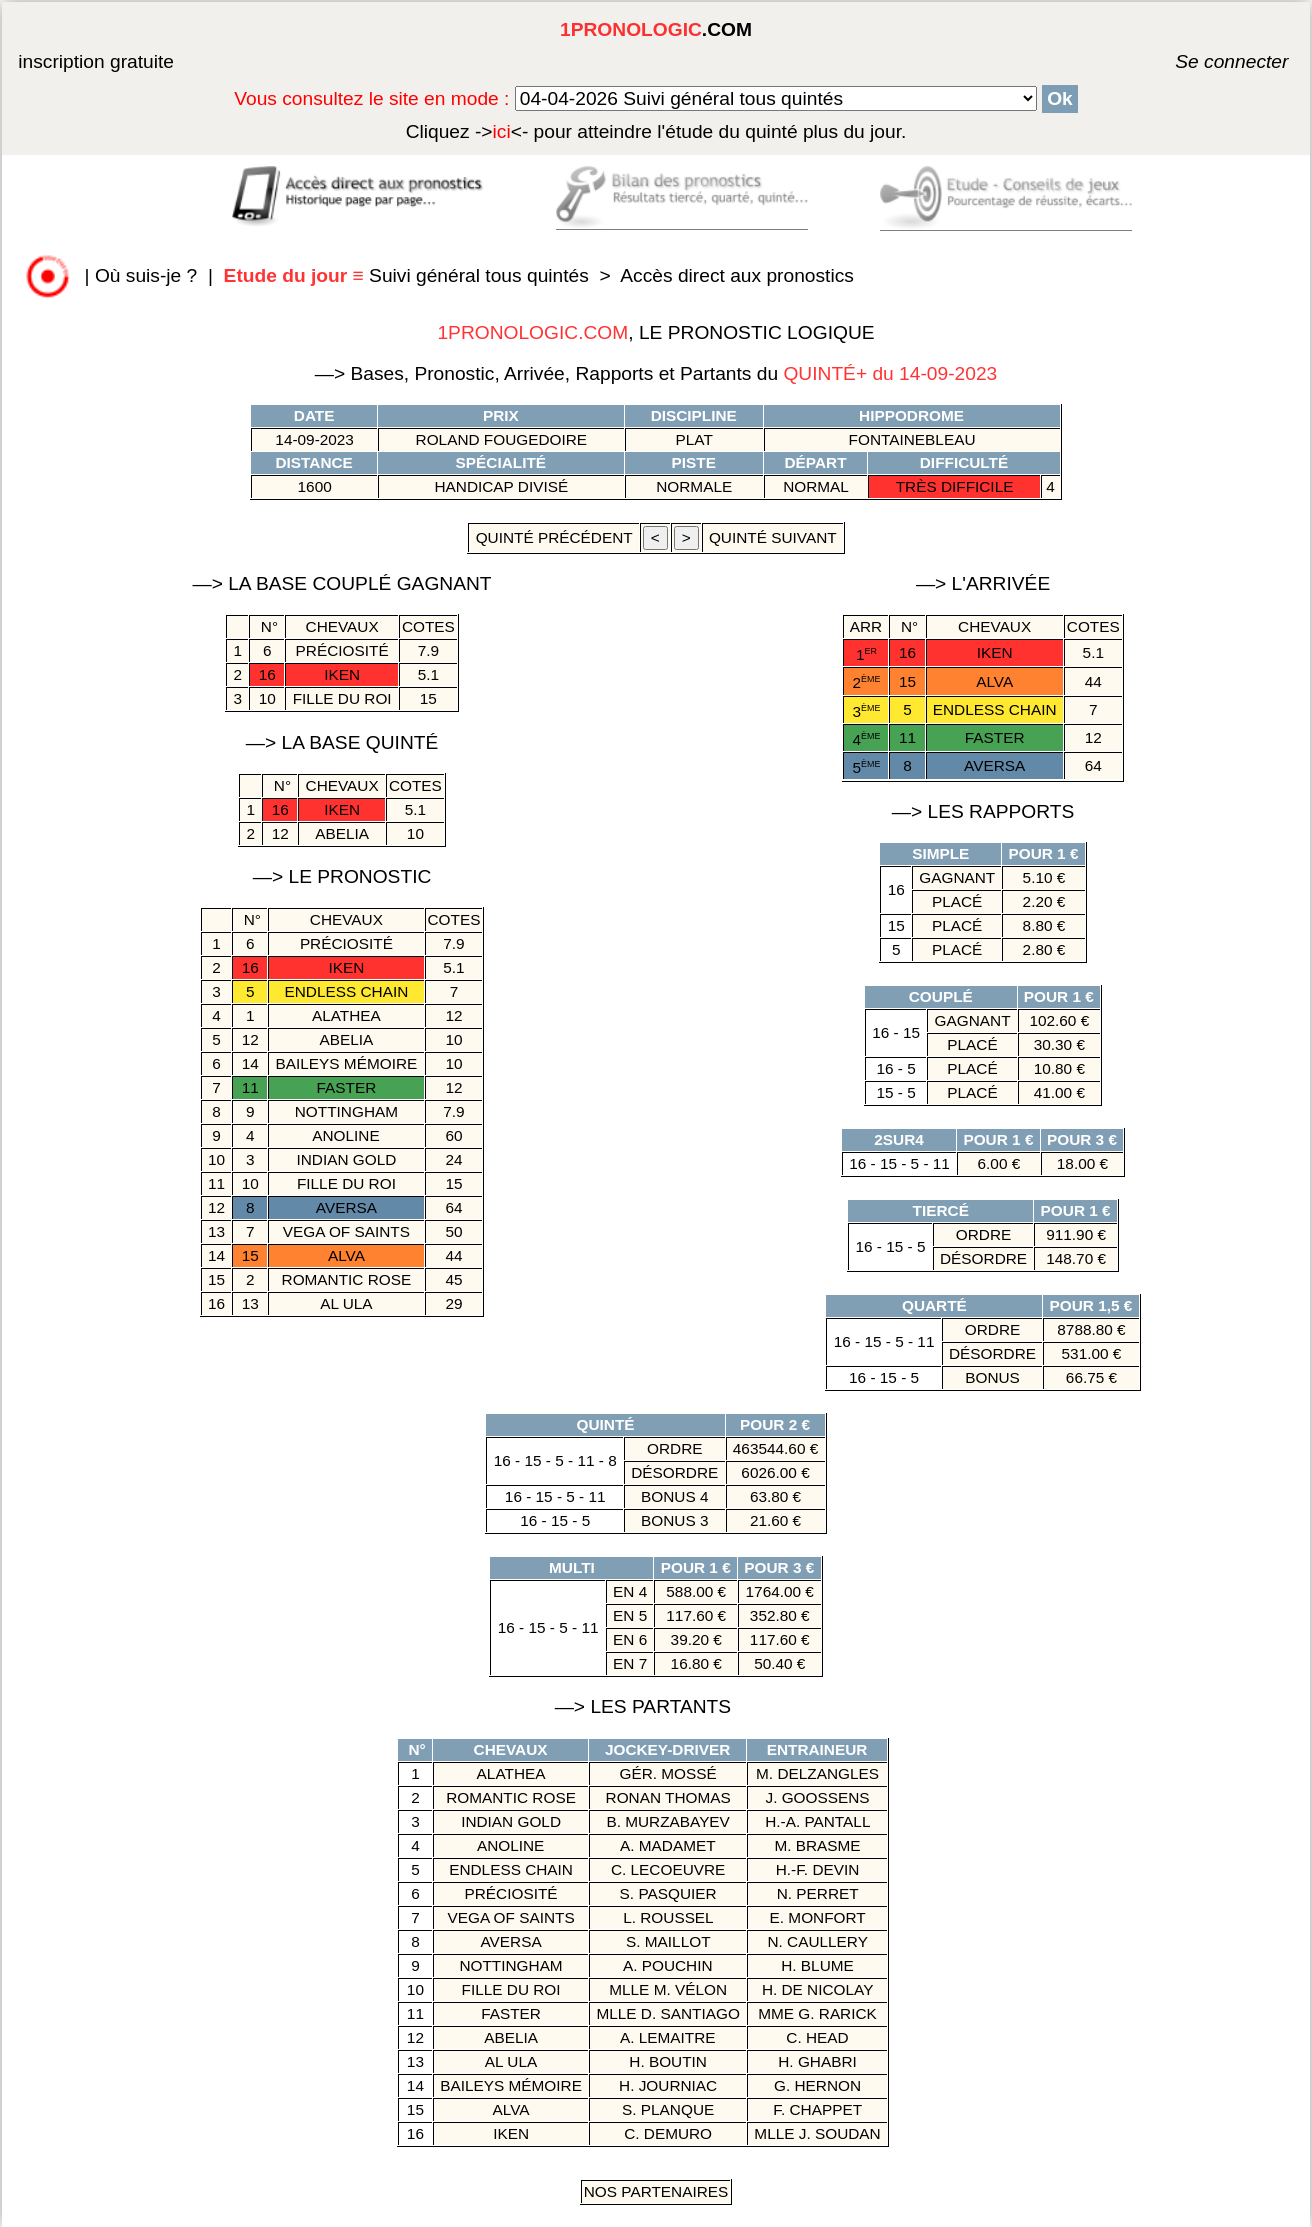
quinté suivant (773, 537)
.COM (656, 29)
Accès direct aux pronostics (737, 275)
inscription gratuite (96, 61)
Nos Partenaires (656, 2191)
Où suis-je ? (146, 275)
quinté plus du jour (656, 131)
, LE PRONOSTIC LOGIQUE (655, 332)
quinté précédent (553, 537)
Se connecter (1202, 61)
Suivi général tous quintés (409, 275)
